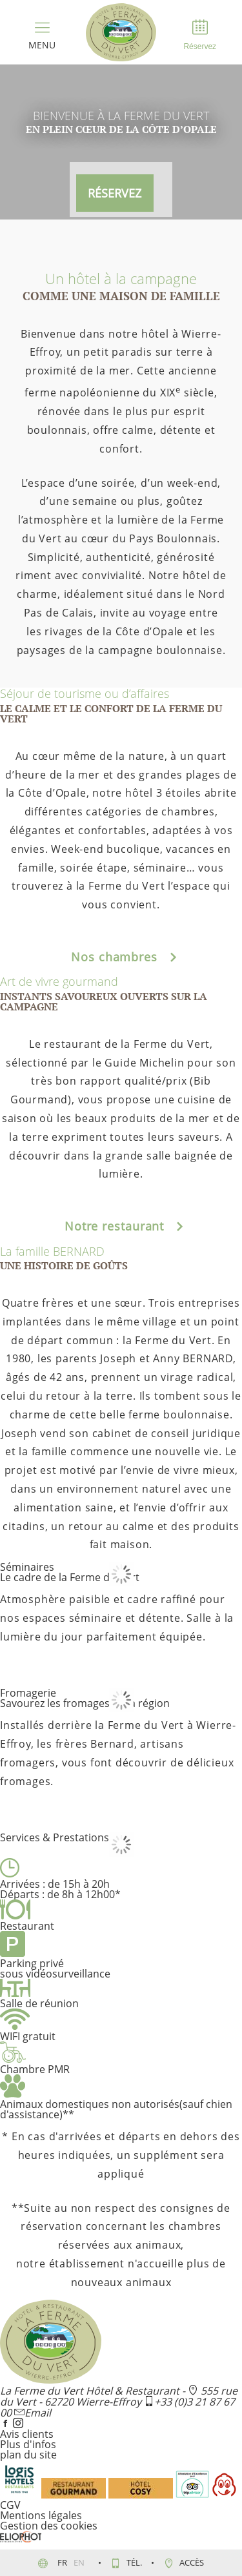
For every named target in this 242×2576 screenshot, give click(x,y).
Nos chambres (121, 957)
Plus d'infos (28, 2444)
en (80, 2562)
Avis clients (27, 2434)
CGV (10, 2505)
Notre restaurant (121, 1226)
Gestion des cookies (48, 2526)
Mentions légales (41, 2515)
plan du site (28, 2455)
